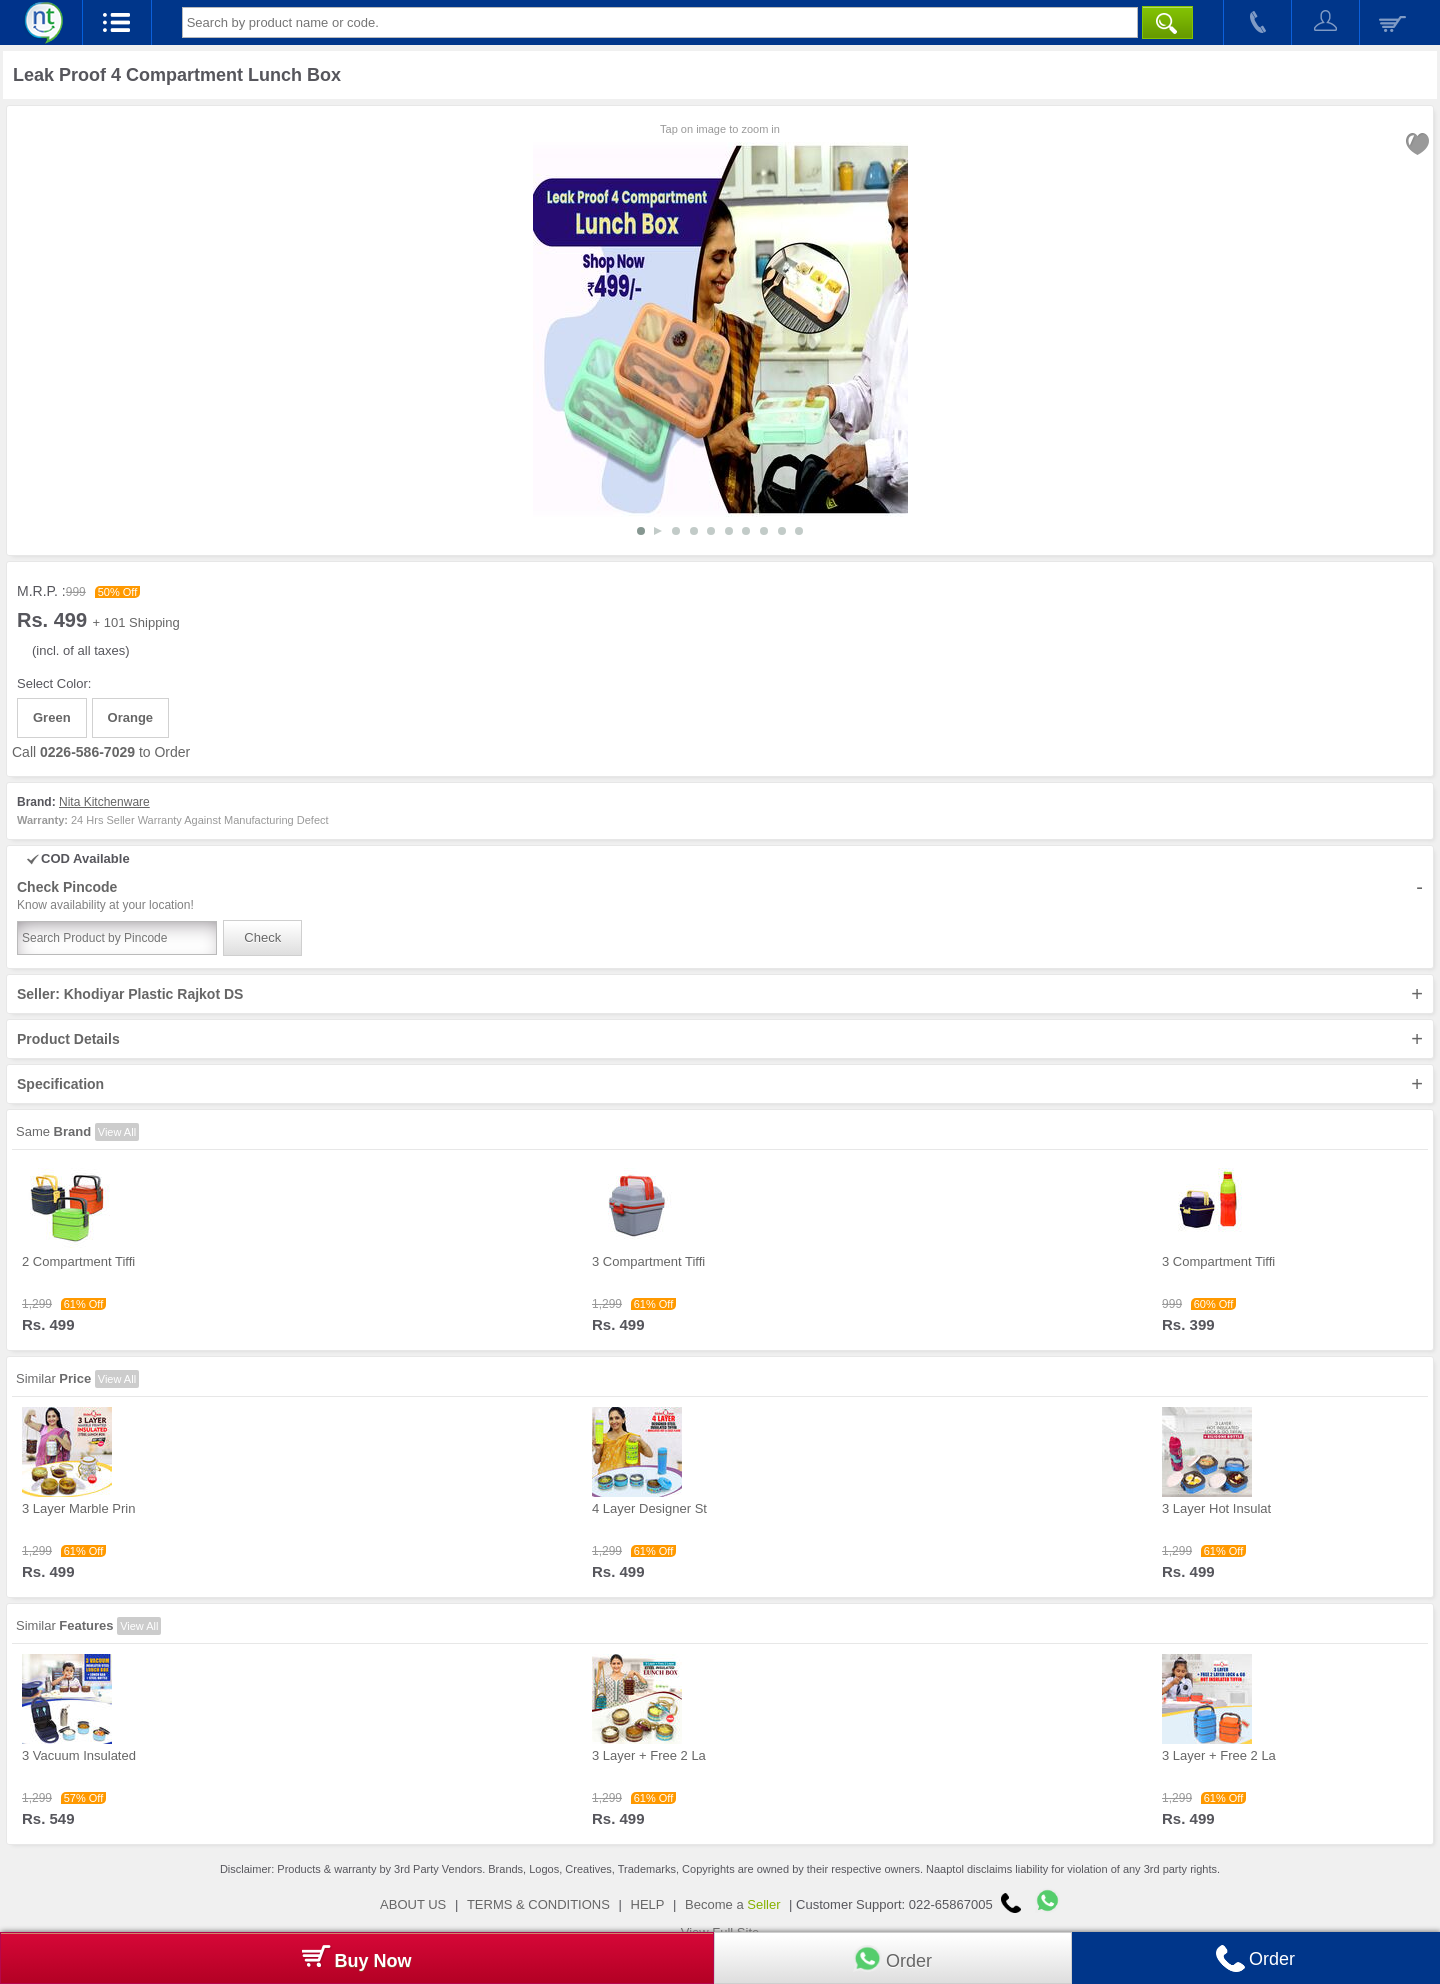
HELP (648, 1904)
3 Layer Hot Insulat (1216, 1508)
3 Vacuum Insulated (79, 1755)
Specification (720, 1084)
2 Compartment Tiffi (78, 1261)
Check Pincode (720, 896)
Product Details (720, 1039)
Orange (131, 717)
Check (262, 937)
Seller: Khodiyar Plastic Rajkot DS (720, 994)
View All (117, 1132)
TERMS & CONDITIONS (538, 1904)
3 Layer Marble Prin (78, 1508)
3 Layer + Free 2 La (649, 1755)
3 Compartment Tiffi (648, 1261)
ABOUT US (413, 1904)
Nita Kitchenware (104, 802)
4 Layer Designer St (649, 1508)
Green (52, 717)
